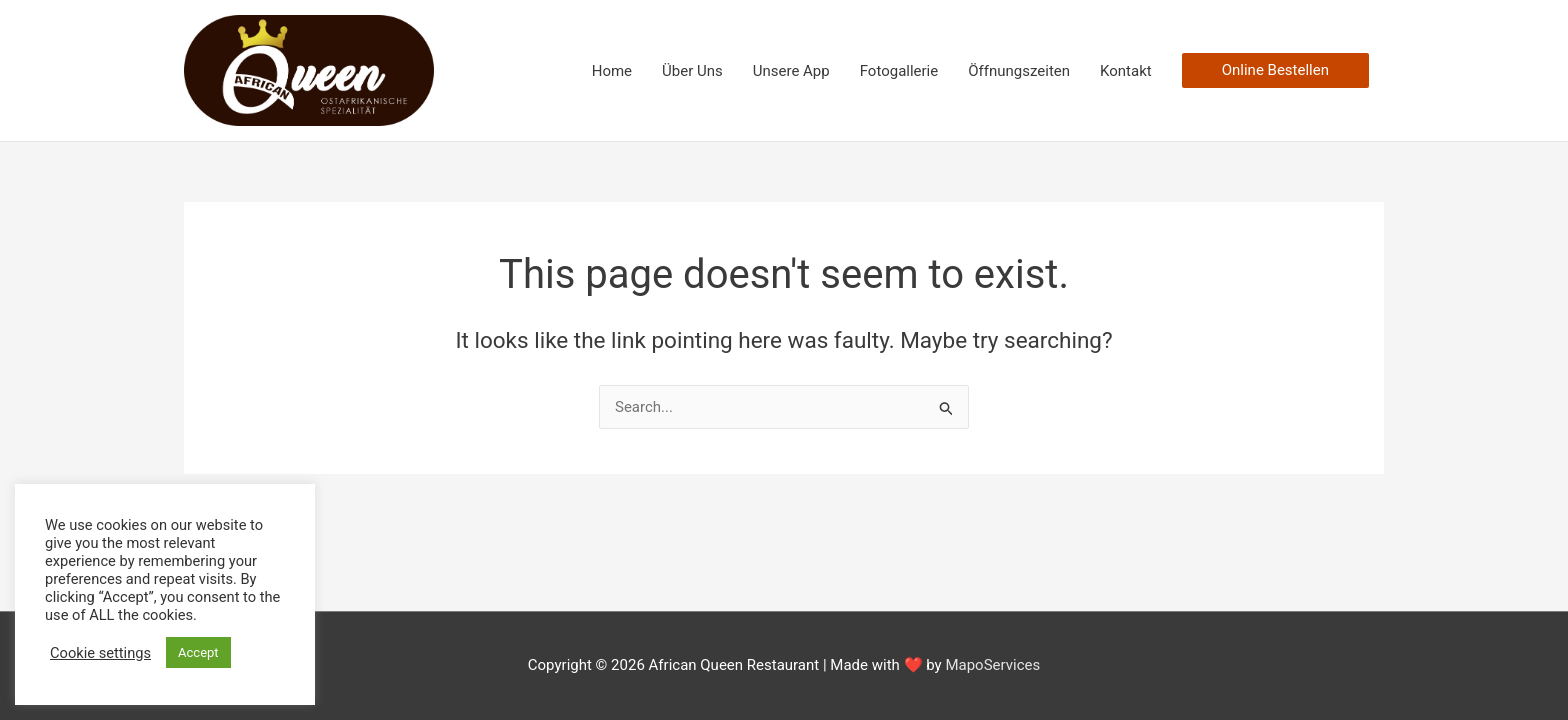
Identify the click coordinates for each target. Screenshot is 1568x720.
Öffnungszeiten (1019, 71)
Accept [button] (198, 652)
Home (612, 71)
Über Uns (692, 71)
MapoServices (992, 665)
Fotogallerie (899, 71)
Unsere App (791, 71)
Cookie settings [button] (100, 653)
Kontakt (1126, 71)
